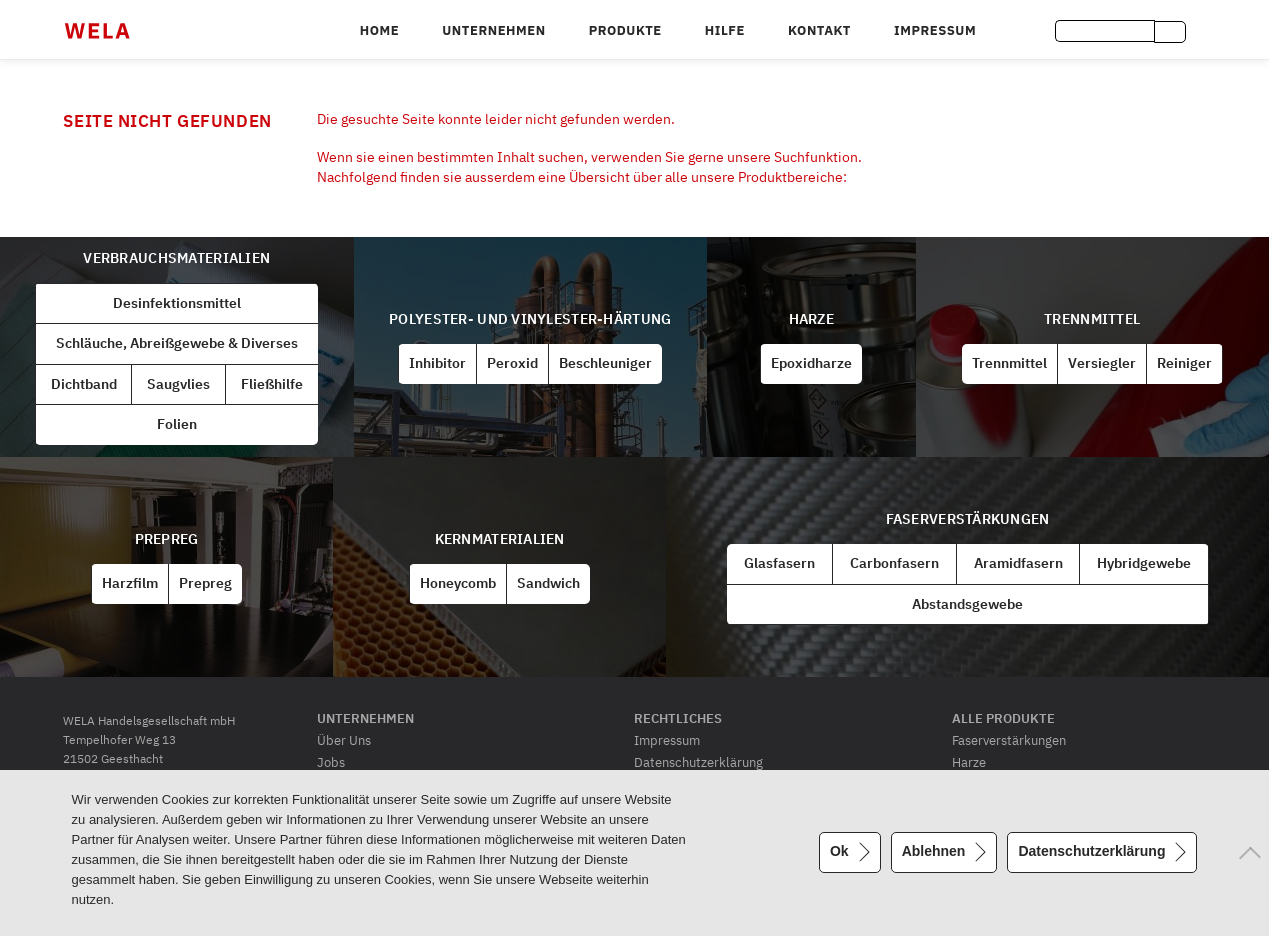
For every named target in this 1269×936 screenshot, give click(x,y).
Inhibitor (437, 363)
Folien (177, 424)
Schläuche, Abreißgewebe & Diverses (177, 343)
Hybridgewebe (1144, 563)
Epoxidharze (811, 363)
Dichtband (84, 384)
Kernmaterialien (500, 539)
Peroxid (512, 363)
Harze (811, 319)
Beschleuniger (605, 363)
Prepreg (167, 539)
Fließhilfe (272, 384)
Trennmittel (1092, 319)
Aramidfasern (1018, 563)
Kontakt (819, 30)
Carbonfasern (894, 563)
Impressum (935, 30)
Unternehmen (493, 30)
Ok (839, 851)
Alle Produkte (1003, 718)
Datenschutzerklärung (698, 762)
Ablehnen (934, 851)
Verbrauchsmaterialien (176, 258)
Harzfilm (130, 583)
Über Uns (344, 740)
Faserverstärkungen (968, 519)
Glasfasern (779, 563)
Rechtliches (678, 718)
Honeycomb (458, 583)
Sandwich (548, 583)
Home (379, 30)
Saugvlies (178, 384)
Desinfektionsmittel (177, 303)
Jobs (331, 762)
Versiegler (1102, 363)
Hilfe (725, 30)
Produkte (625, 30)
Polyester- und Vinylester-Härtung (530, 319)
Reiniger (1184, 363)
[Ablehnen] (1244, 853)
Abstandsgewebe (967, 604)
